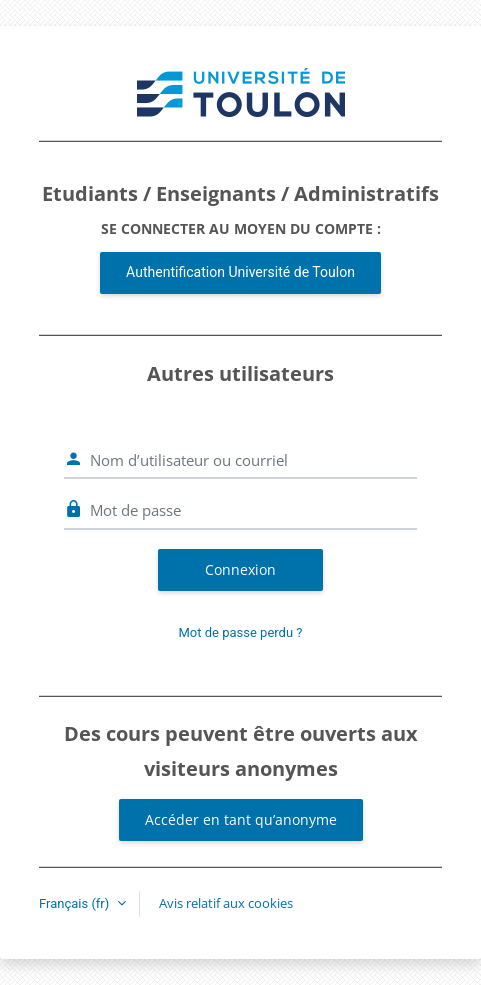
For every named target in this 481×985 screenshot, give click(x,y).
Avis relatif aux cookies (226, 903)
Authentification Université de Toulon (240, 272)
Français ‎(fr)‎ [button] (76, 903)
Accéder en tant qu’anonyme (241, 819)
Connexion (240, 569)
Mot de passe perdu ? (241, 632)
